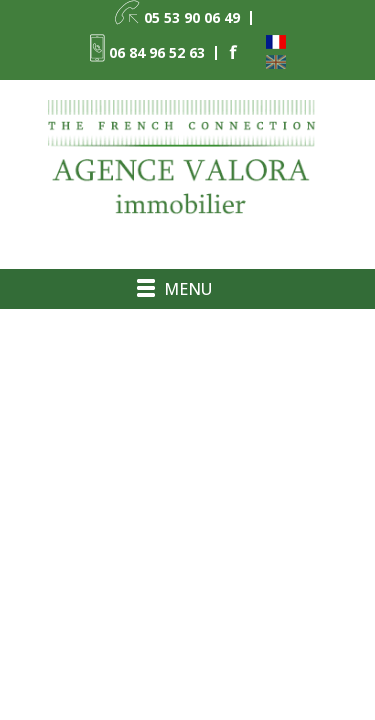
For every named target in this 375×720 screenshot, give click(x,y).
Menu (188, 289)
